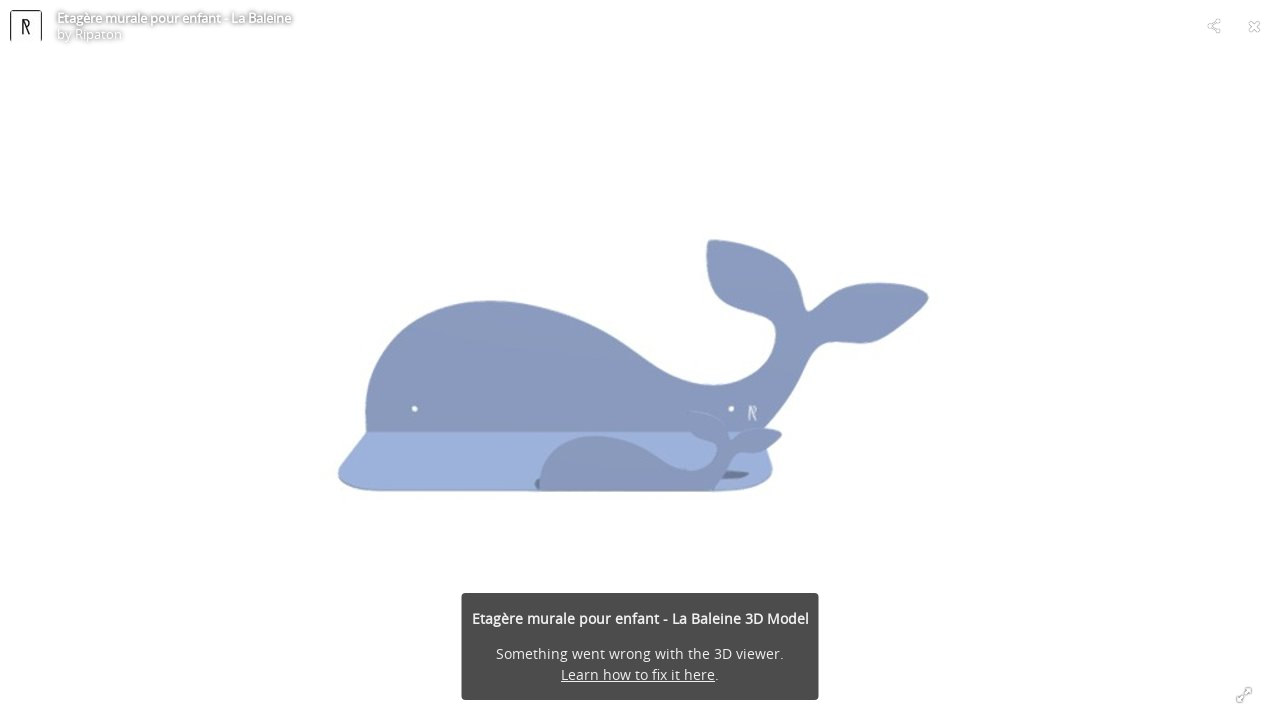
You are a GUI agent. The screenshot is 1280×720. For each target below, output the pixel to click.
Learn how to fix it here (638, 674)
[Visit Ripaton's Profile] (26, 26)
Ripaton (98, 34)
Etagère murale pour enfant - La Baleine (174, 18)
